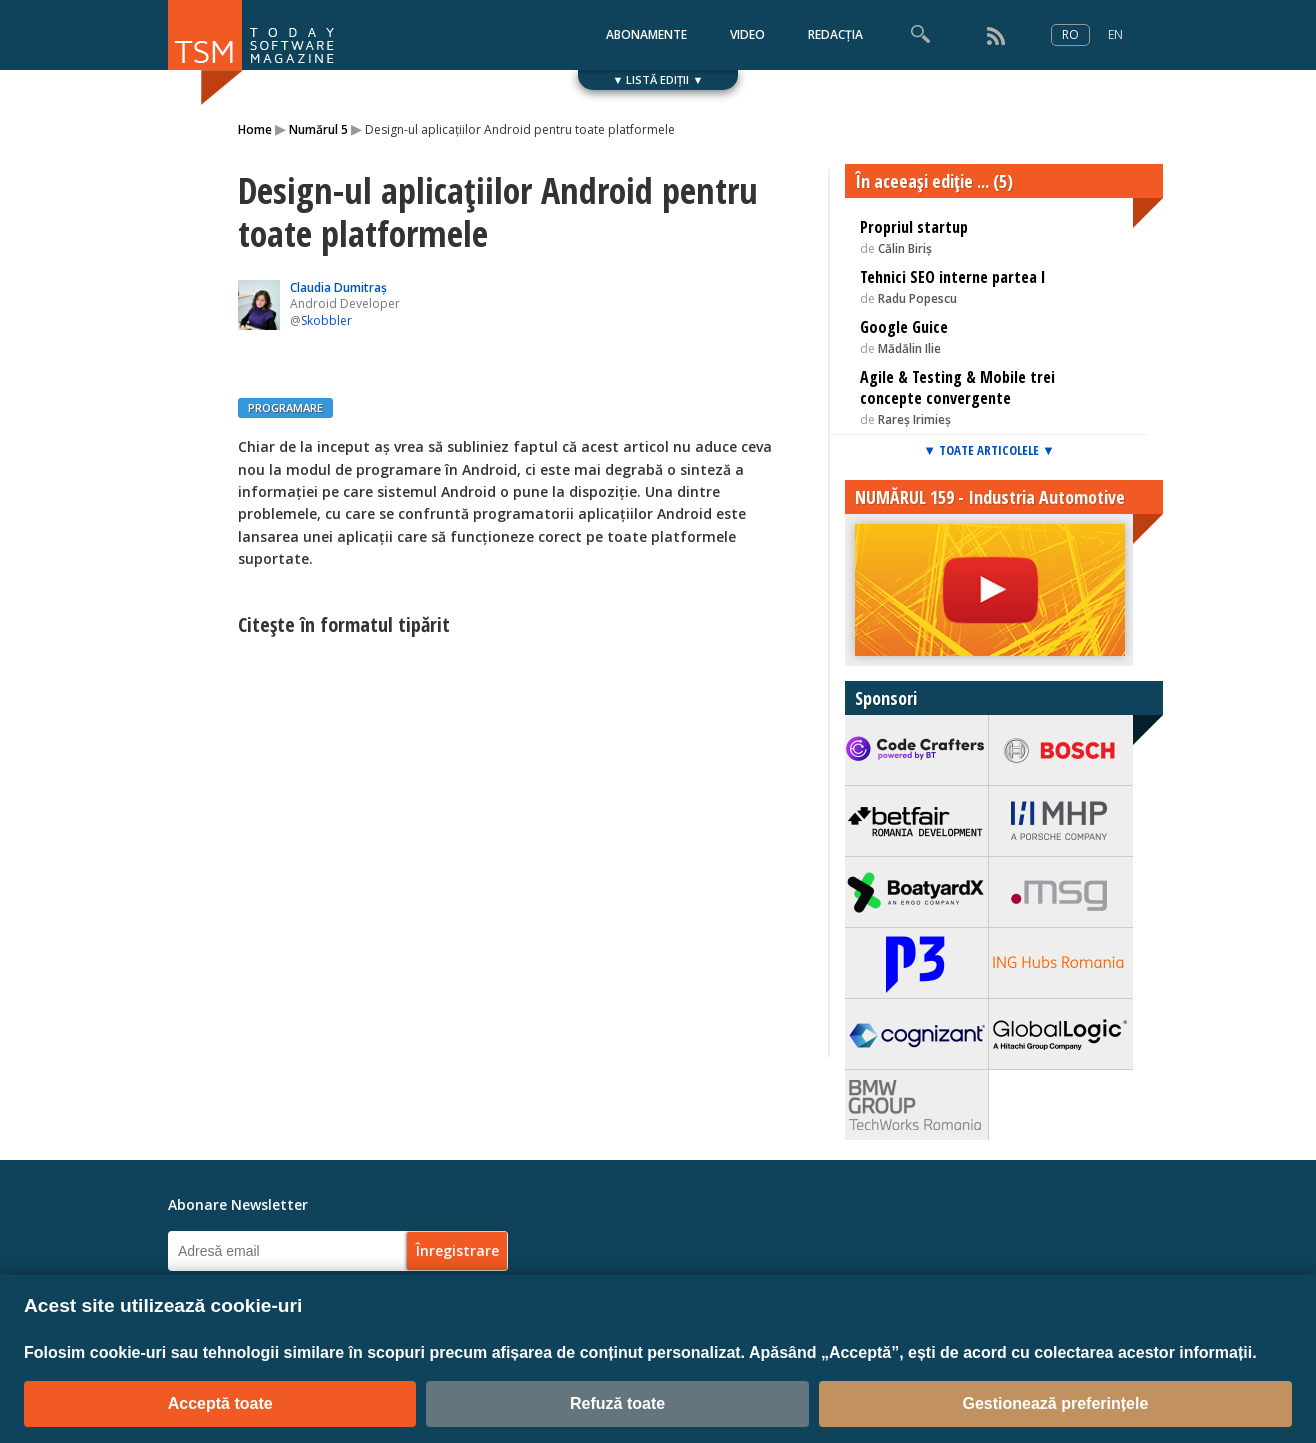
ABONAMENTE (646, 34)
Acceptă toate (220, 1403)
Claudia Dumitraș (338, 287)
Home (255, 129)
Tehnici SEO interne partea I (953, 277)
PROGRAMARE (285, 407)
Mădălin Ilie (909, 348)
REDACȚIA (835, 34)
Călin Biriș (905, 248)
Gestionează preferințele (1055, 1403)
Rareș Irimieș (914, 419)
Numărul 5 (318, 129)
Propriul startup (914, 227)
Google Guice (904, 327)
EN (1115, 34)
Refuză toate (617, 1403)
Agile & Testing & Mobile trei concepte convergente (957, 387)
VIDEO (747, 34)
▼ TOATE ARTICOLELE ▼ (989, 450)
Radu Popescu (917, 298)
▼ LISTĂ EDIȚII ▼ (658, 79)
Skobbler (326, 320)
